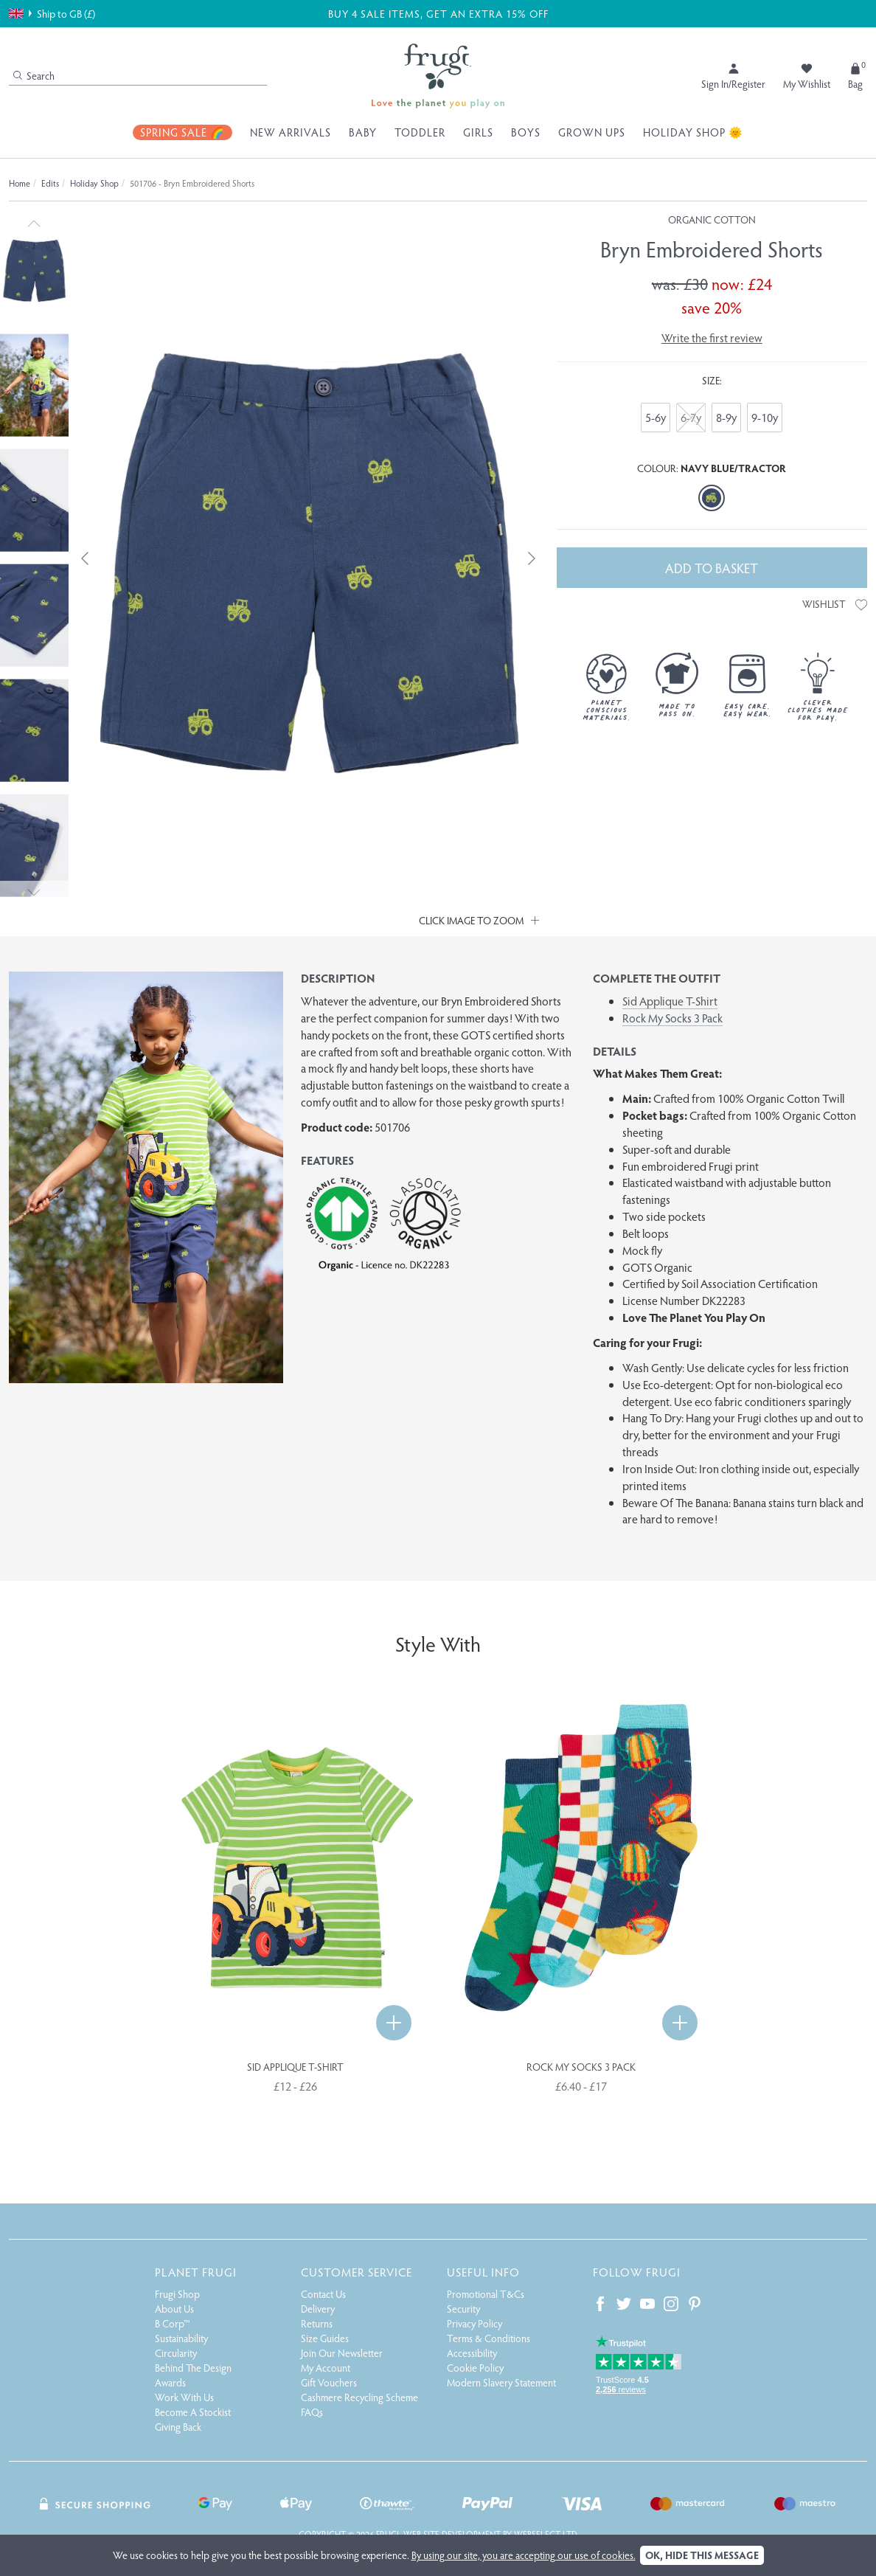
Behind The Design (193, 2368)
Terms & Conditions (488, 2338)
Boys (525, 132)
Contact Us (323, 2294)
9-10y (764, 417)
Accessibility (472, 2353)
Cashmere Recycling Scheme (359, 2397)
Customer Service (356, 2271)
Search (34, 76)
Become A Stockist (193, 2412)
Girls (478, 132)
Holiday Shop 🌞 (693, 132)
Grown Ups (591, 132)
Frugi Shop (177, 2294)
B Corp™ (172, 2323)
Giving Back (178, 2427)
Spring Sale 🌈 (182, 132)
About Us (174, 2309)
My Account (325, 2368)
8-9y (726, 417)
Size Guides (325, 2338)
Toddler (419, 132)
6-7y (691, 417)
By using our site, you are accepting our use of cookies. (523, 2555)
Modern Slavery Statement (501, 2382)
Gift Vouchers (329, 2382)
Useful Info (483, 2271)
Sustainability (181, 2338)
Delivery (318, 2309)
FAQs (312, 2412)
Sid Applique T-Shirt (669, 1000)
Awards (170, 2382)
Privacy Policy (474, 2323)
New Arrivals (290, 132)
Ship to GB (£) (52, 13)
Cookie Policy (475, 2368)
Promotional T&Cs (485, 2294)
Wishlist (834, 604)
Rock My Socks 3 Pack (672, 1017)
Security (463, 2309)
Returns (317, 2323)
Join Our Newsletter (342, 2353)
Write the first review (711, 337)
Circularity (176, 2353)
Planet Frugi (196, 2271)
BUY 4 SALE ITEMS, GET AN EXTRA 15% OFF (437, 13)
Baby (363, 132)
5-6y (655, 417)
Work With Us (184, 2397)
